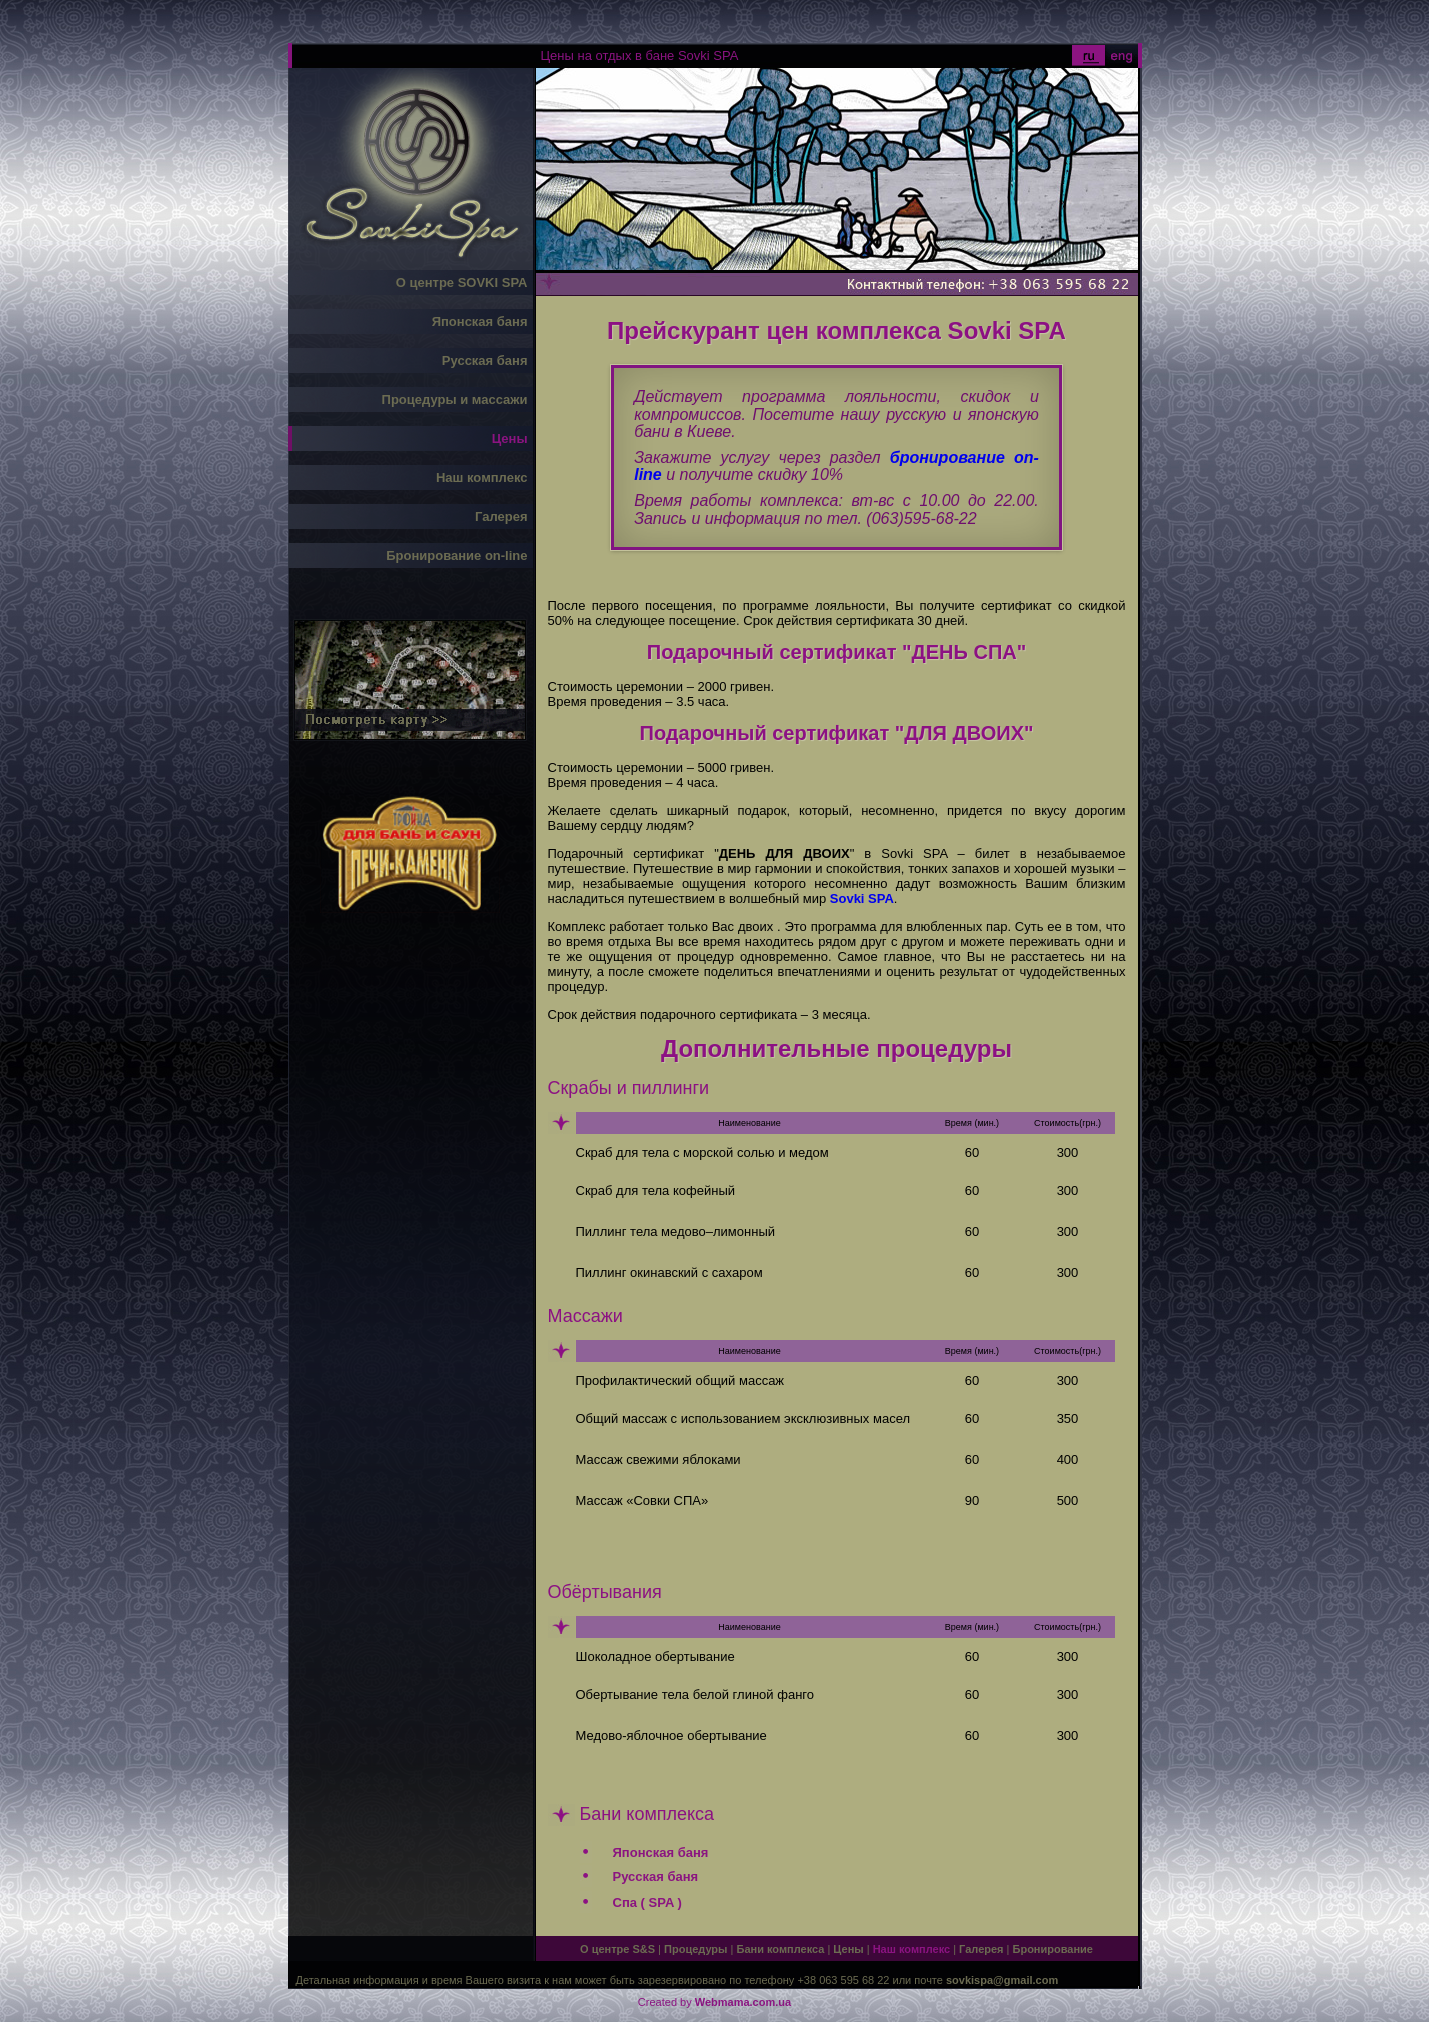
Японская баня (480, 321)
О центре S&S (617, 1949)
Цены (510, 438)
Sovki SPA (862, 898)
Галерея (501, 516)
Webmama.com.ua (743, 2002)
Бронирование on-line (456, 555)
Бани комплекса (780, 1949)
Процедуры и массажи (455, 399)
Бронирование (1053, 1949)
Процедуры (695, 1949)
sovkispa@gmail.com (1002, 1980)
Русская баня (485, 360)
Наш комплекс (482, 477)
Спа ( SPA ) (647, 1902)
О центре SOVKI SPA (462, 282)
